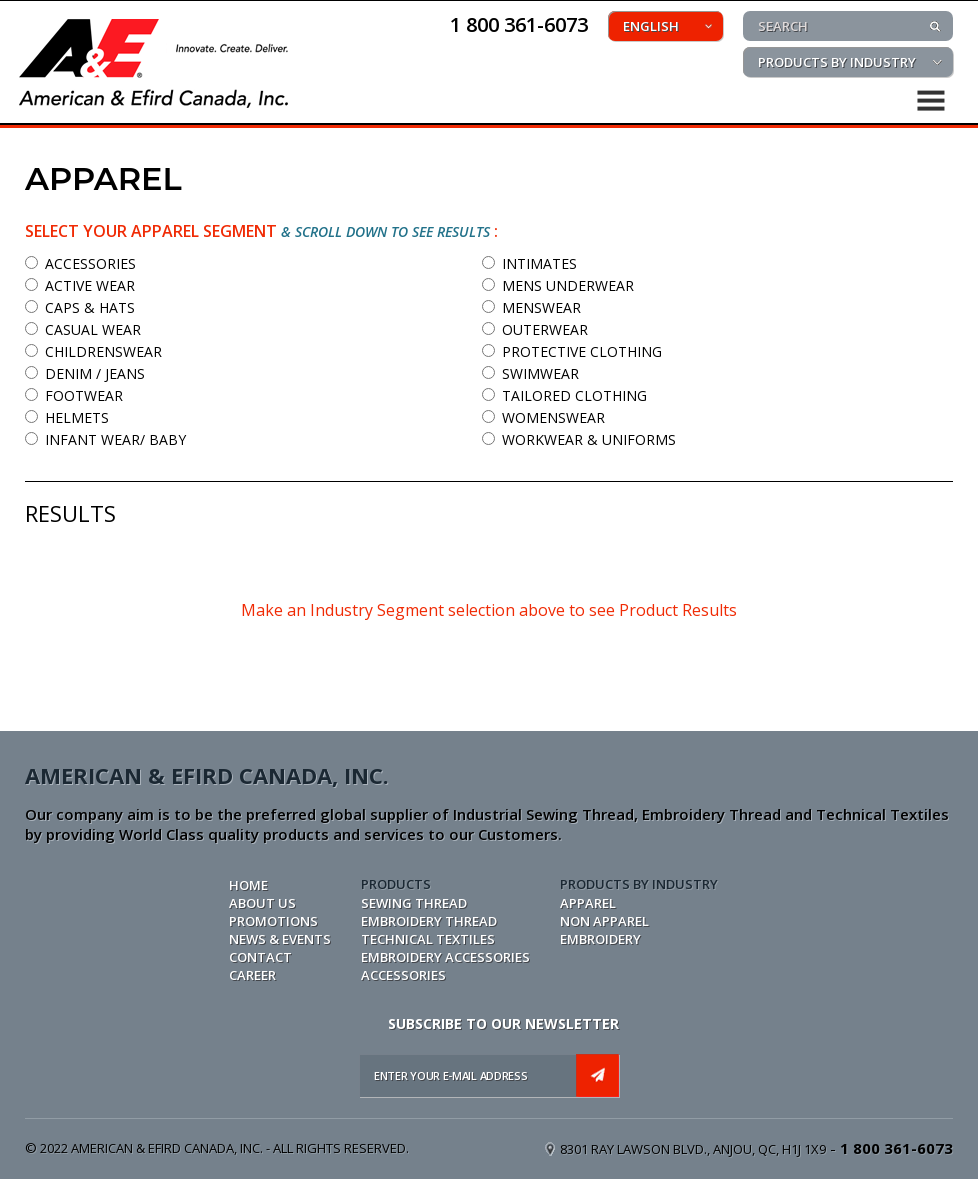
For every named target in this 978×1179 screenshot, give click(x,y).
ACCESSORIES (80, 263)
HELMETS (67, 417)
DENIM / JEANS (85, 373)
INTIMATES (529, 263)
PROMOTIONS (273, 921)
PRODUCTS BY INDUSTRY (837, 62)
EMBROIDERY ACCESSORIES (445, 957)
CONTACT (260, 957)
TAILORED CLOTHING (564, 395)
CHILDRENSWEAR (93, 351)
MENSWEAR (531, 307)
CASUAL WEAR (83, 329)
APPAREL (588, 903)
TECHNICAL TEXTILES (428, 939)
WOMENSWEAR (543, 417)
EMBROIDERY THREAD (429, 921)
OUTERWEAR (535, 329)
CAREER (252, 975)
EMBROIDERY (600, 939)
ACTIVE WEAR (80, 285)
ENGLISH (651, 26)
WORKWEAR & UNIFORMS (579, 439)
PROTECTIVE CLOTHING (572, 351)
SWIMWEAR (530, 373)
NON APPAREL (604, 921)
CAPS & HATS (80, 307)
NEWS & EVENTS (280, 939)
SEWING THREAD (414, 903)
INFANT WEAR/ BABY (105, 439)
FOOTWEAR (74, 395)
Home (248, 885)
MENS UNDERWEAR (558, 285)
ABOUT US (262, 903)
